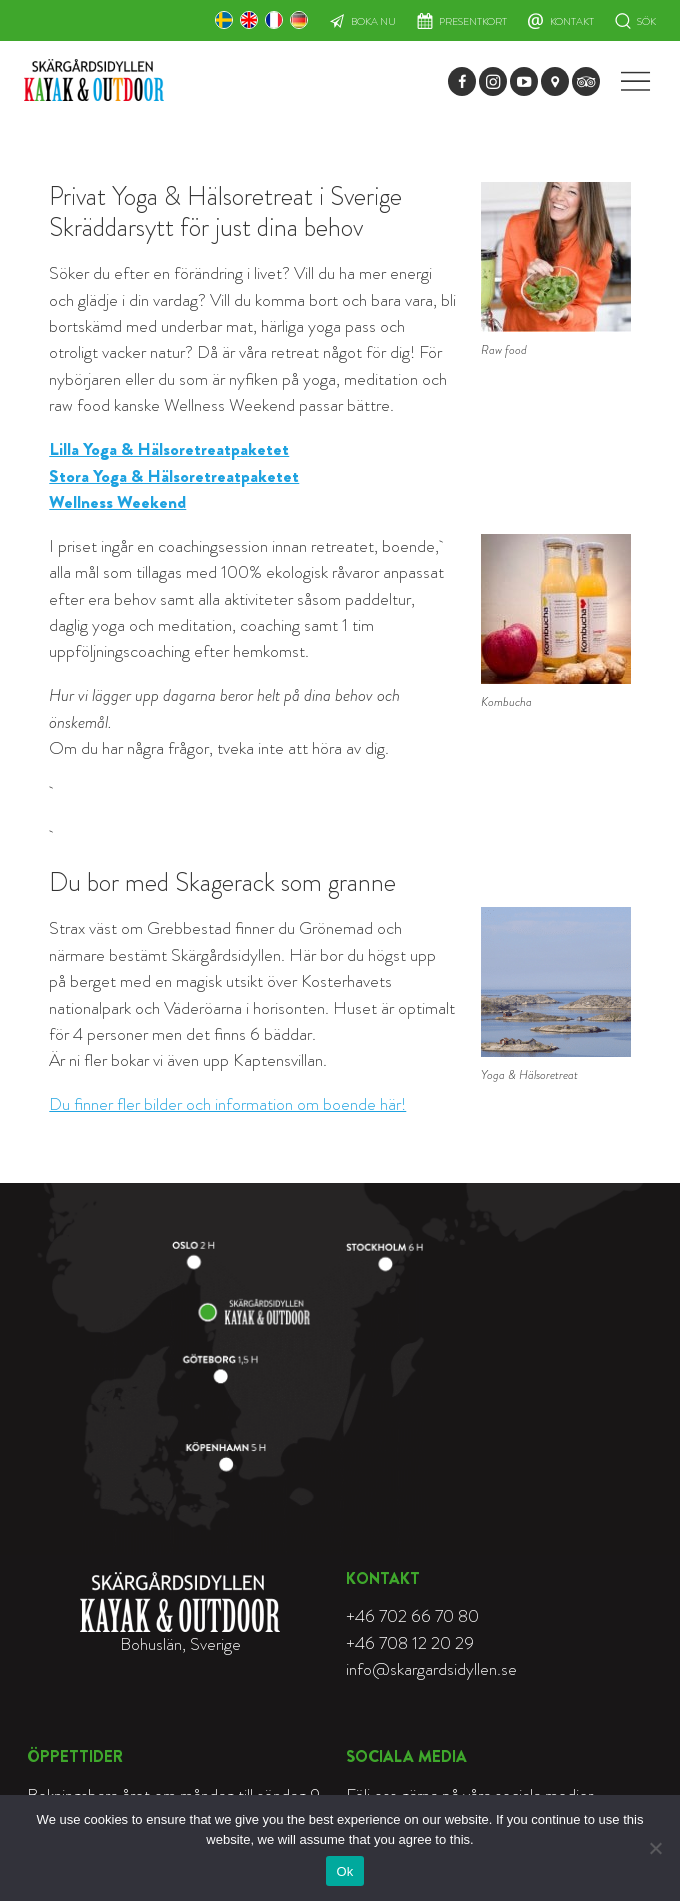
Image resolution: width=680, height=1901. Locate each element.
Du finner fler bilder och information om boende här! (227, 1104)
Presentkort (473, 21)
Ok (344, 1871)
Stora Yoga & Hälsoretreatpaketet (174, 476)
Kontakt (572, 21)
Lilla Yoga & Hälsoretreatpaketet (169, 449)
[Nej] (655, 1848)
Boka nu (373, 21)
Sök (646, 21)
